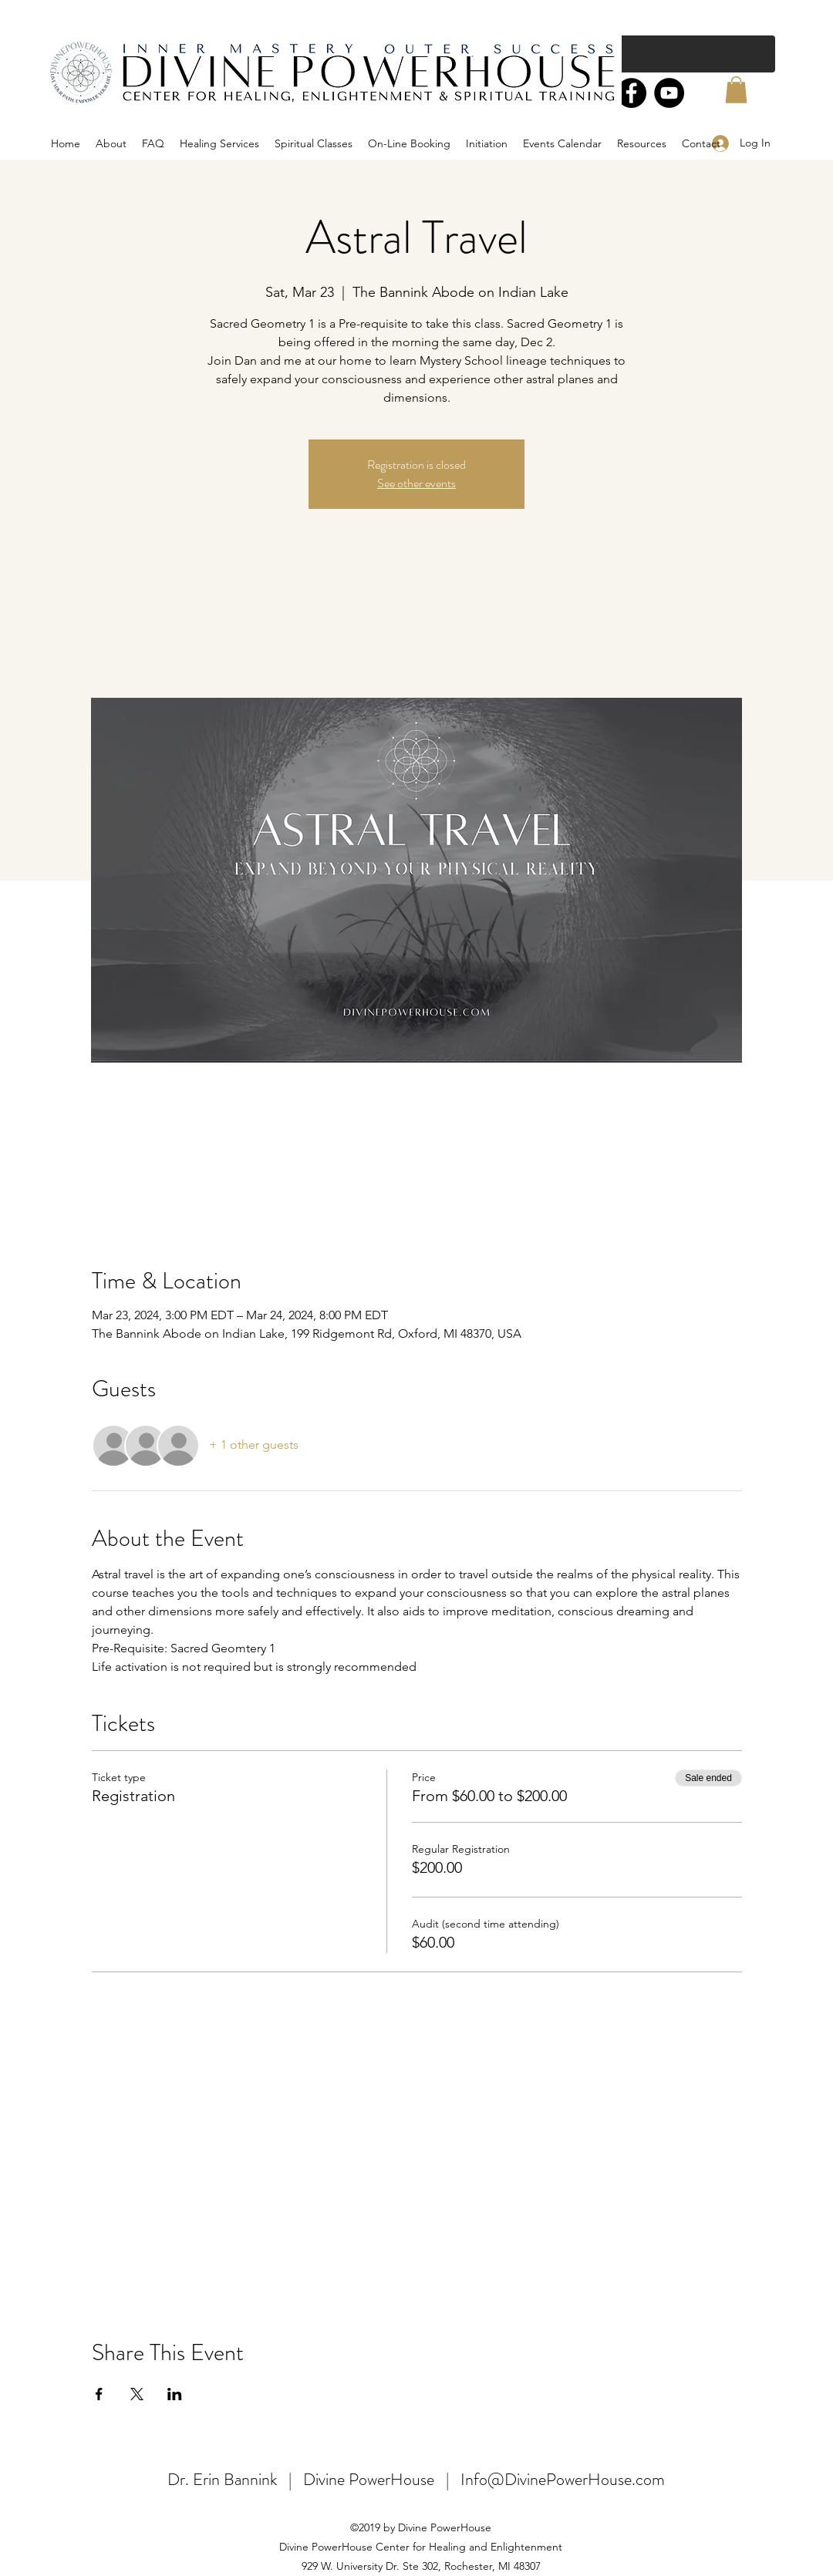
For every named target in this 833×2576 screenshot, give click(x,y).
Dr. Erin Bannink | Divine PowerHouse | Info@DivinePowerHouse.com (416, 2479)
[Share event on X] (137, 2394)
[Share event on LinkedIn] (174, 2394)
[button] (736, 89)
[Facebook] (631, 93)
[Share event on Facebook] (99, 2394)
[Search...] (656, 53)
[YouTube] (669, 93)
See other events (416, 483)
